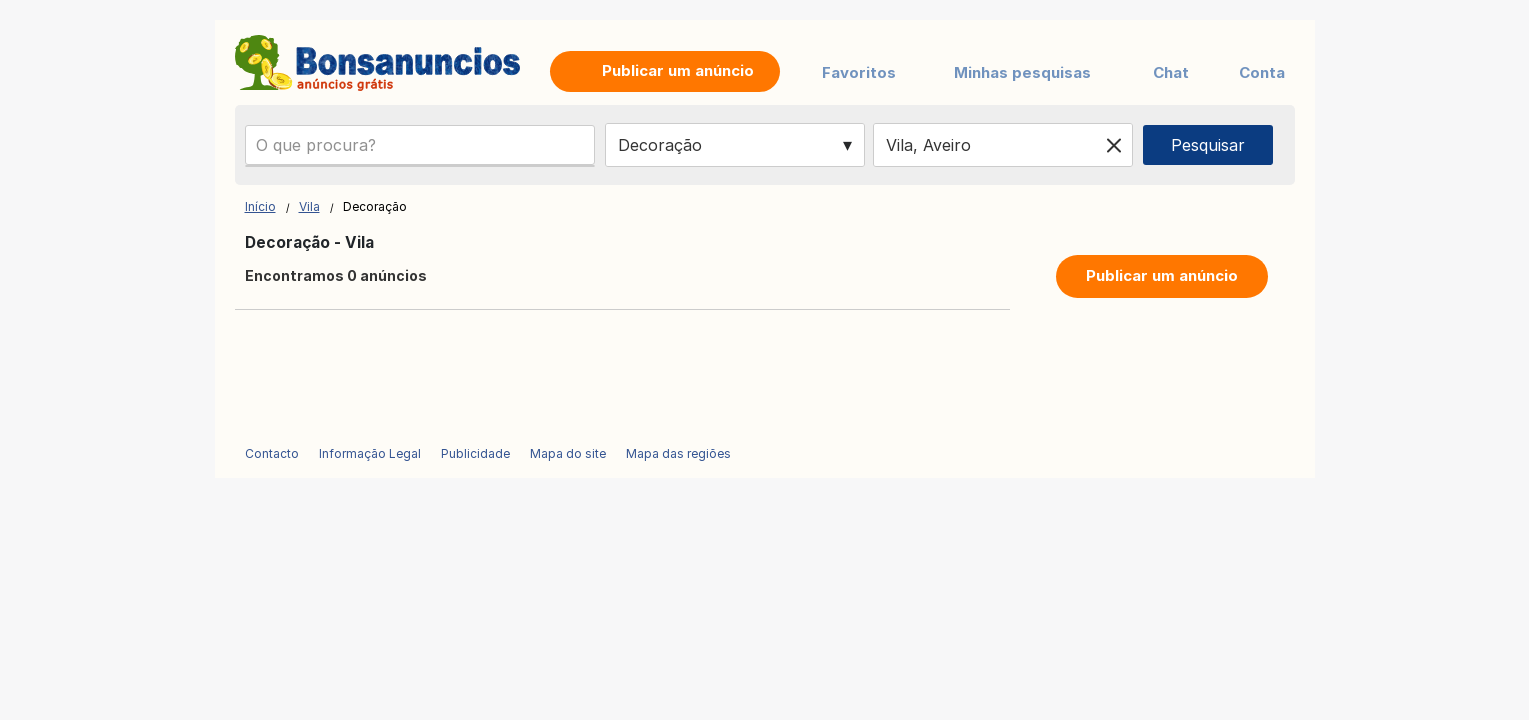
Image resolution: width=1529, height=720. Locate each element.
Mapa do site (568, 453)
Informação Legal (370, 453)
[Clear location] (1114, 145)
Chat (1171, 72)
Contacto (272, 453)
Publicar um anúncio (1162, 275)
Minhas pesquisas (1022, 72)
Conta (1262, 72)
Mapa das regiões (678, 453)
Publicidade (475, 453)
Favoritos (859, 72)
